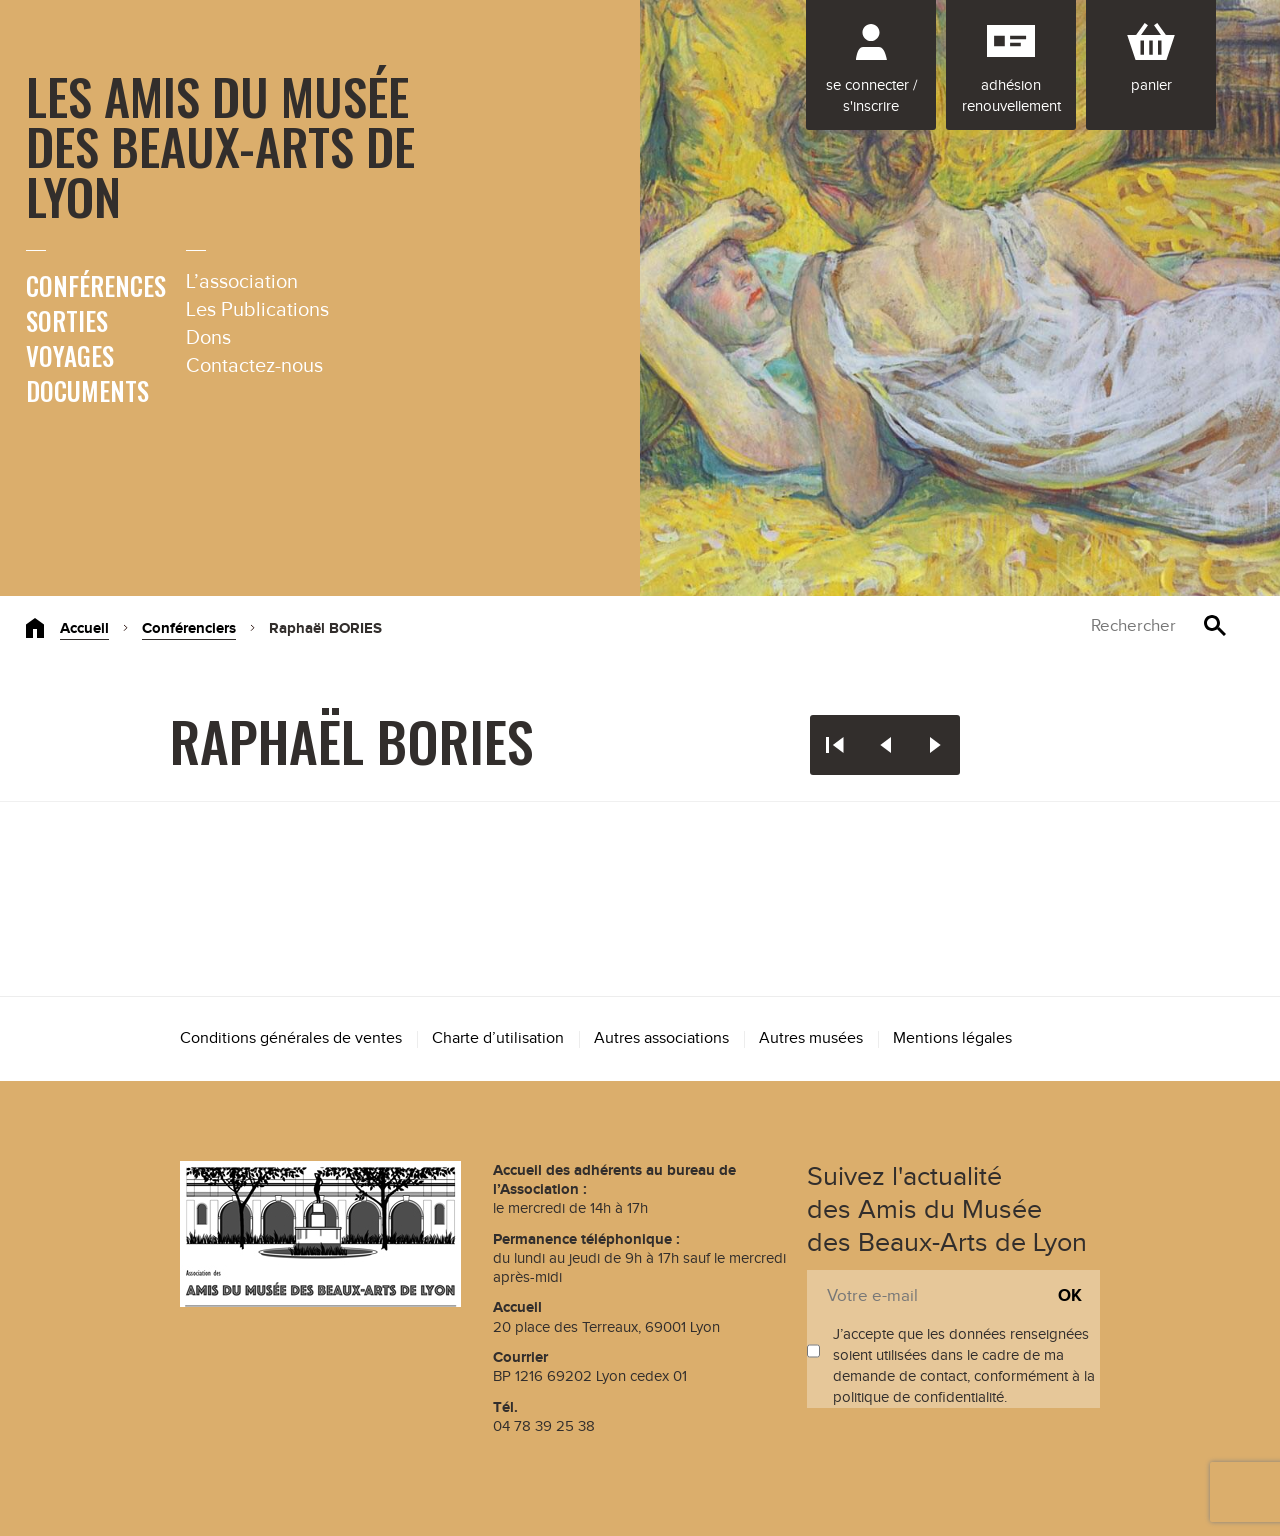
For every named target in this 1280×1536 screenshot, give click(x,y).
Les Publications (257, 310)
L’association (242, 282)
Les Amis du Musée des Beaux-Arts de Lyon (220, 145)
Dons (208, 338)
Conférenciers (189, 628)
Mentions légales (952, 1038)
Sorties (67, 320)
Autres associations (661, 1038)
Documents (87, 390)
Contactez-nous (254, 366)
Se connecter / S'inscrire (871, 96)
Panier (1151, 85)
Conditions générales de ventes (291, 1038)
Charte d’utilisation (498, 1038)
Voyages (70, 355)
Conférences (96, 285)
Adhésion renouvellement (1011, 96)
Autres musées (811, 1038)
